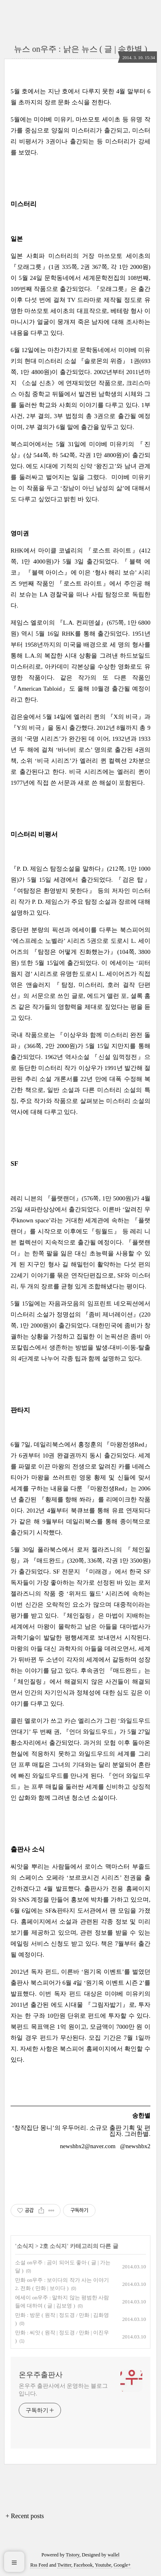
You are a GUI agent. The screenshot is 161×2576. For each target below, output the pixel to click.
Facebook (83, 2565)
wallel (114, 2555)
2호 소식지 (53, 2246)
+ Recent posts (25, 2515)
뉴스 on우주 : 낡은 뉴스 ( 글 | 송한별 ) (80, 48)
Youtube (103, 2565)
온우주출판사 (41, 2375)
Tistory (72, 2555)
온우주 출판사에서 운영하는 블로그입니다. (63, 2390)
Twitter (64, 2565)
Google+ (122, 2565)
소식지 (25, 2246)
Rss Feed (39, 2565)
